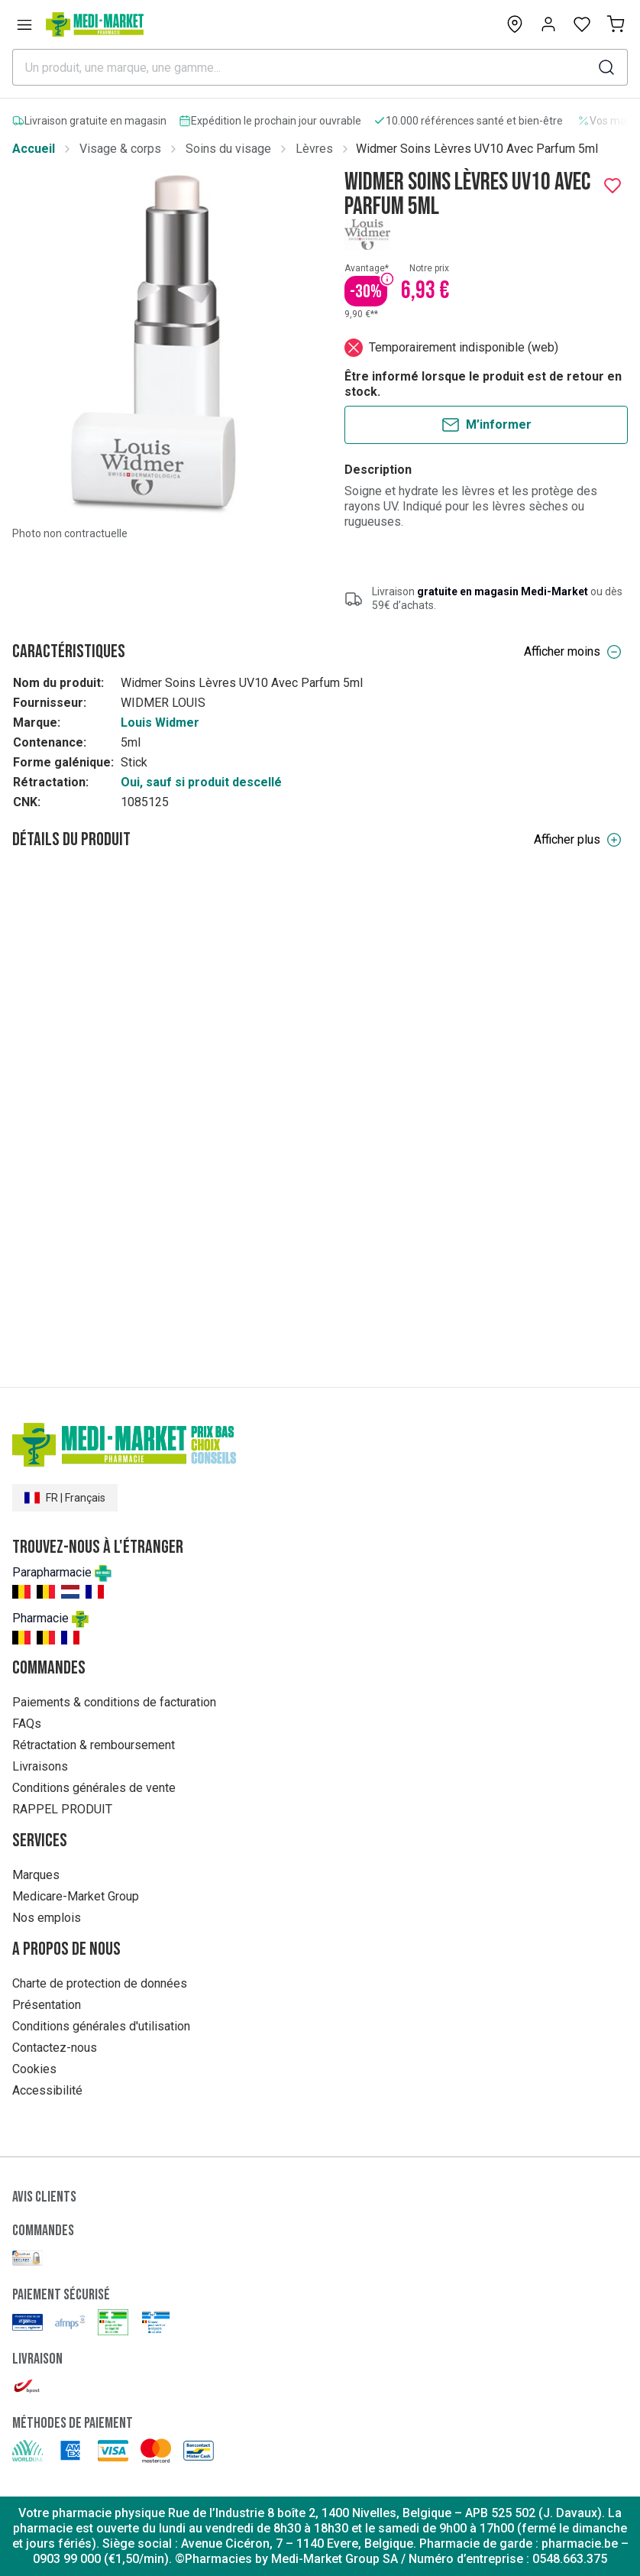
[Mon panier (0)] (615, 24)
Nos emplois (46, 1917)
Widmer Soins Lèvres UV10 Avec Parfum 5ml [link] (477, 148)
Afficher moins (573, 651)
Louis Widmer (160, 722)
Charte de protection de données (99, 1983)
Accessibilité (47, 2090)
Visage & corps (120, 148)
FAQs (26, 1723)
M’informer (486, 425)
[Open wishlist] (582, 24)
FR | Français (64, 1497)
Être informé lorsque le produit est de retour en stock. (483, 384)
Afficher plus (578, 839)
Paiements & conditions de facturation (114, 1702)
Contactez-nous (54, 2047)
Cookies (34, 2069)
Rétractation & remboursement (93, 1745)
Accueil (33, 148)
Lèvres (314, 148)
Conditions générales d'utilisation (101, 2026)
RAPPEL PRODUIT (62, 1809)
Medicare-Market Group (75, 1896)
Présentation (46, 2005)
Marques (36, 1875)
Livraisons (40, 1766)
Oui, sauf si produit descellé (201, 782)
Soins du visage (228, 148)
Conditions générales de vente (94, 1788)
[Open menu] (24, 24)
